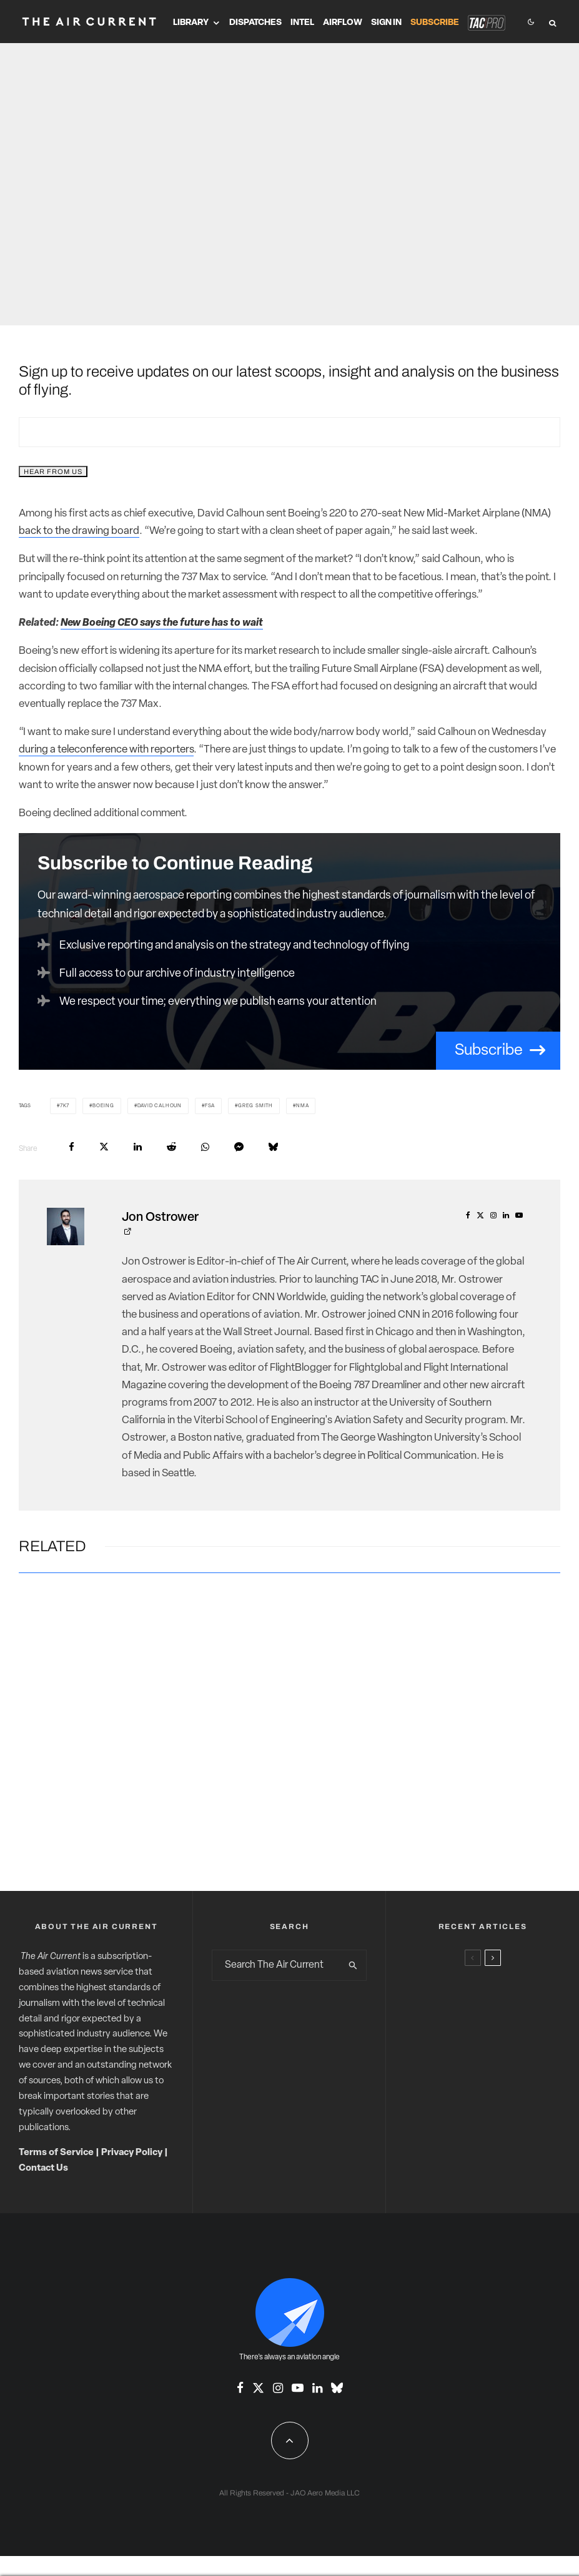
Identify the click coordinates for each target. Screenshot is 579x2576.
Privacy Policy (131, 2153)
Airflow (342, 22)
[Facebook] (240, 2388)
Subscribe (434, 22)
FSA (210, 1105)
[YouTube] (297, 2388)
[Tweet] (104, 1147)
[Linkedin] (317, 2388)
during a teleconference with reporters (106, 749)
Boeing (103, 1105)
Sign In (386, 22)
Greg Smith (255, 1105)
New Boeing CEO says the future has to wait (162, 623)
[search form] (276, 1965)
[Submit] (171, 1147)
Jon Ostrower (160, 1218)
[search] (353, 1965)
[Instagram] (278, 2388)
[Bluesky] (337, 2388)
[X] (258, 2388)
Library (191, 22)
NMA (302, 1105)
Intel (302, 22)
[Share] (71, 1147)
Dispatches (255, 22)
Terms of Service (56, 2153)
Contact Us (43, 2168)
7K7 (64, 1105)
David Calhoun (159, 1105)
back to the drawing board (79, 531)
